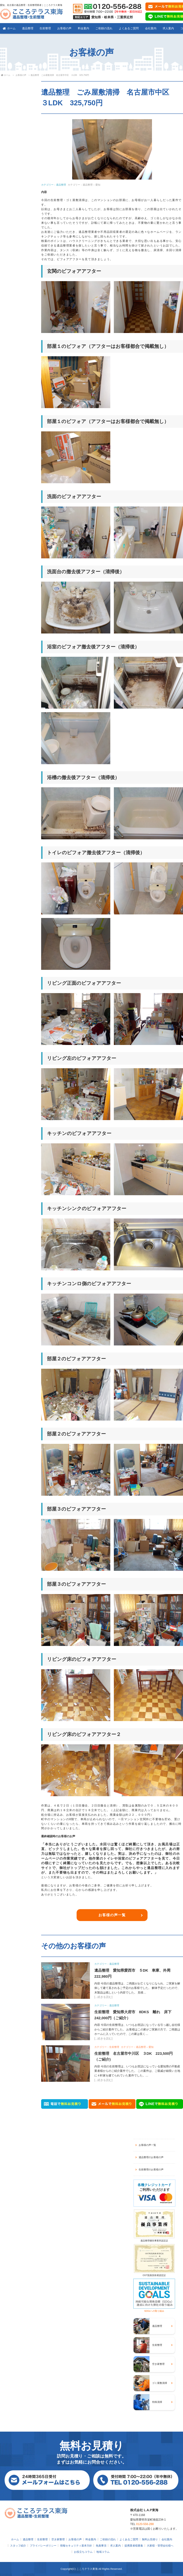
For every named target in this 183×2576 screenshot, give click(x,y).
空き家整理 (58, 2539)
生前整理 (45, 28)
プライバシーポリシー (43, 2545)
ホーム (9, 28)
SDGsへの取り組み (154, 2309)
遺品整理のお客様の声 (151, 2157)
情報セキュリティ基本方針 (76, 2545)
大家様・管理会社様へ (160, 2545)
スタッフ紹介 (18, 2545)
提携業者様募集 (133, 2545)
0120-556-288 (145, 2524)
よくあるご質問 (129, 28)
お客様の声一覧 (112, 1915)
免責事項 (101, 2545)
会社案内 (150, 28)
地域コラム (103, 2551)
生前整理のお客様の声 (151, 2169)
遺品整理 (27, 28)
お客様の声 (64, 28)
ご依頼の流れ (103, 28)
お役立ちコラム (83, 2551)
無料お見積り (150, 2539)
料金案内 (83, 28)
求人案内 (168, 28)
